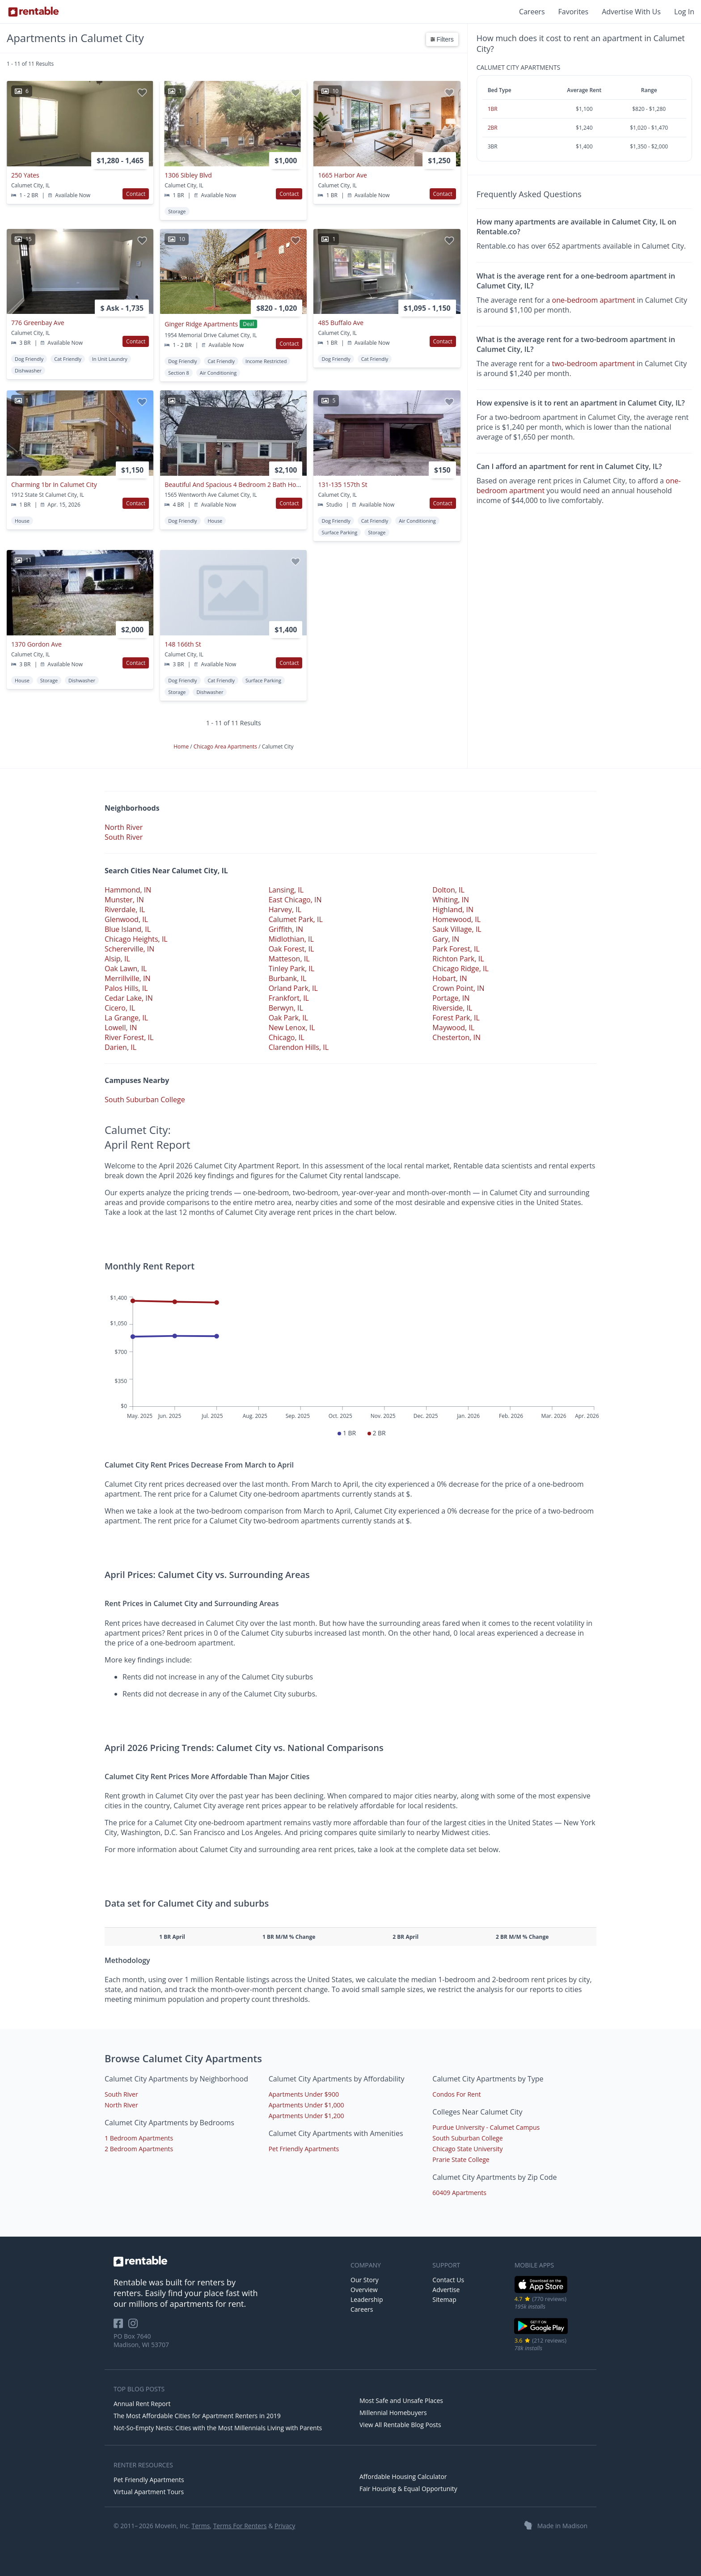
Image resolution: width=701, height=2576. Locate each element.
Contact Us (448, 2280)
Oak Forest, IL (291, 949)
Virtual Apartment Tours (149, 2491)
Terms (200, 2525)
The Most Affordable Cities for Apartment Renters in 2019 (197, 2415)
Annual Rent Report (142, 2403)
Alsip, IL (117, 959)
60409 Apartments (459, 2192)
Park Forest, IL (455, 949)
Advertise (446, 2289)
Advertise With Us (631, 12)
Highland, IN (452, 909)
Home (181, 746)
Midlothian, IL (291, 939)
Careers (532, 12)
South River (124, 837)
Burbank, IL (288, 978)
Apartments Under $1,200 (306, 2115)
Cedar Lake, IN (129, 998)
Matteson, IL (289, 959)
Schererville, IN (129, 949)
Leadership (366, 2299)
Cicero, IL (120, 1008)
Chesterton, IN (456, 1037)
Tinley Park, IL (291, 968)
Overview (364, 2289)
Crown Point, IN (458, 988)
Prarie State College (460, 2159)
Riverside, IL (452, 1008)
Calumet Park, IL (296, 919)
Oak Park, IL (288, 1018)
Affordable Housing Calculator (403, 2476)
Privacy (284, 2525)
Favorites (573, 12)
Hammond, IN (128, 890)
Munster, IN (124, 900)
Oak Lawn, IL (126, 968)
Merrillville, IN (127, 978)
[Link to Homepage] (33, 12)
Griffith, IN (286, 929)
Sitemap (444, 2299)
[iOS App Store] (541, 2291)
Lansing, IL (286, 890)
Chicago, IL (286, 1037)
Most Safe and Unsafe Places (401, 2400)
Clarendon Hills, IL (299, 1047)
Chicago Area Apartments (226, 746)
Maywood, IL (453, 1027)
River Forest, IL (129, 1037)
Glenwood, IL (126, 919)
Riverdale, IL (125, 909)
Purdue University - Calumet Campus (486, 2127)
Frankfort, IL (289, 998)
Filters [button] (442, 39)
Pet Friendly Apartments (304, 2149)
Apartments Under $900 (304, 2094)
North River (124, 827)
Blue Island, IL (128, 929)
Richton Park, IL (458, 959)
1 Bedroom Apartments (139, 2138)
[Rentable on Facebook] (121, 2326)
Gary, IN (445, 939)
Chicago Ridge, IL (460, 968)
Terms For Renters (240, 2525)
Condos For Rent (456, 2094)
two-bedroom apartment (593, 363)
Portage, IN (450, 998)
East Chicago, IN (295, 900)
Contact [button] (135, 194)
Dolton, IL (448, 890)
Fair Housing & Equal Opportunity (408, 2488)
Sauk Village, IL (456, 929)
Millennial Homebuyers (393, 2412)
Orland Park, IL (293, 988)
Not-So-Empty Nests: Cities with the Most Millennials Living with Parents (218, 2428)
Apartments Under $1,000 (306, 2105)
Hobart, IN (449, 978)
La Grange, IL (126, 1018)
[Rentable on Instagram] (134, 2326)
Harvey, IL (285, 909)
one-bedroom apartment (593, 300)
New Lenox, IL (292, 1027)
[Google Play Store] (541, 2333)
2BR (493, 127)
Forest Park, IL (455, 1018)
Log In (684, 12)
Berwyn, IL (286, 1008)
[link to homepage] (228, 2261)
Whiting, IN (450, 900)
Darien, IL (120, 1047)
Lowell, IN (121, 1027)
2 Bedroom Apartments (139, 2149)
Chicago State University (467, 2149)
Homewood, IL (456, 919)
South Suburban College (145, 1099)
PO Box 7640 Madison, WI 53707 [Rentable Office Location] (141, 2340)
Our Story (364, 2280)
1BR (493, 109)
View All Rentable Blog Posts (400, 2424)
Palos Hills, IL (126, 988)
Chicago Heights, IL (136, 939)
